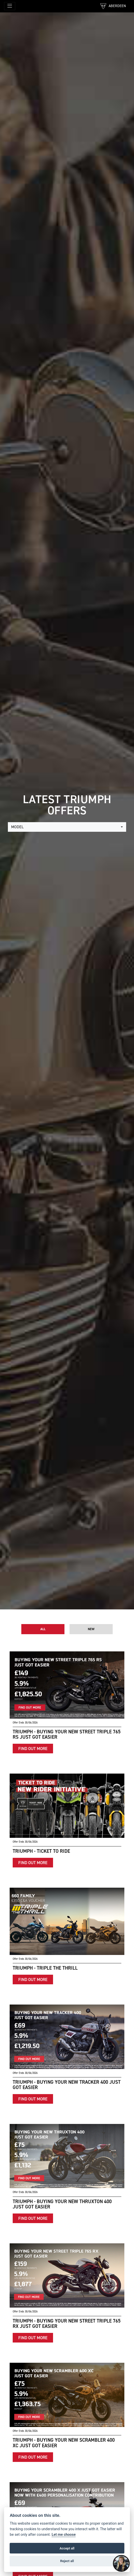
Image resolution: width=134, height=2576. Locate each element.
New (91, 1629)
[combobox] (67, 827)
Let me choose (64, 2534)
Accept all (67, 2548)
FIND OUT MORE (32, 1748)
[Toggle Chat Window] (121, 2563)
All (42, 1629)
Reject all (67, 2561)
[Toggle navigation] (9, 6)
